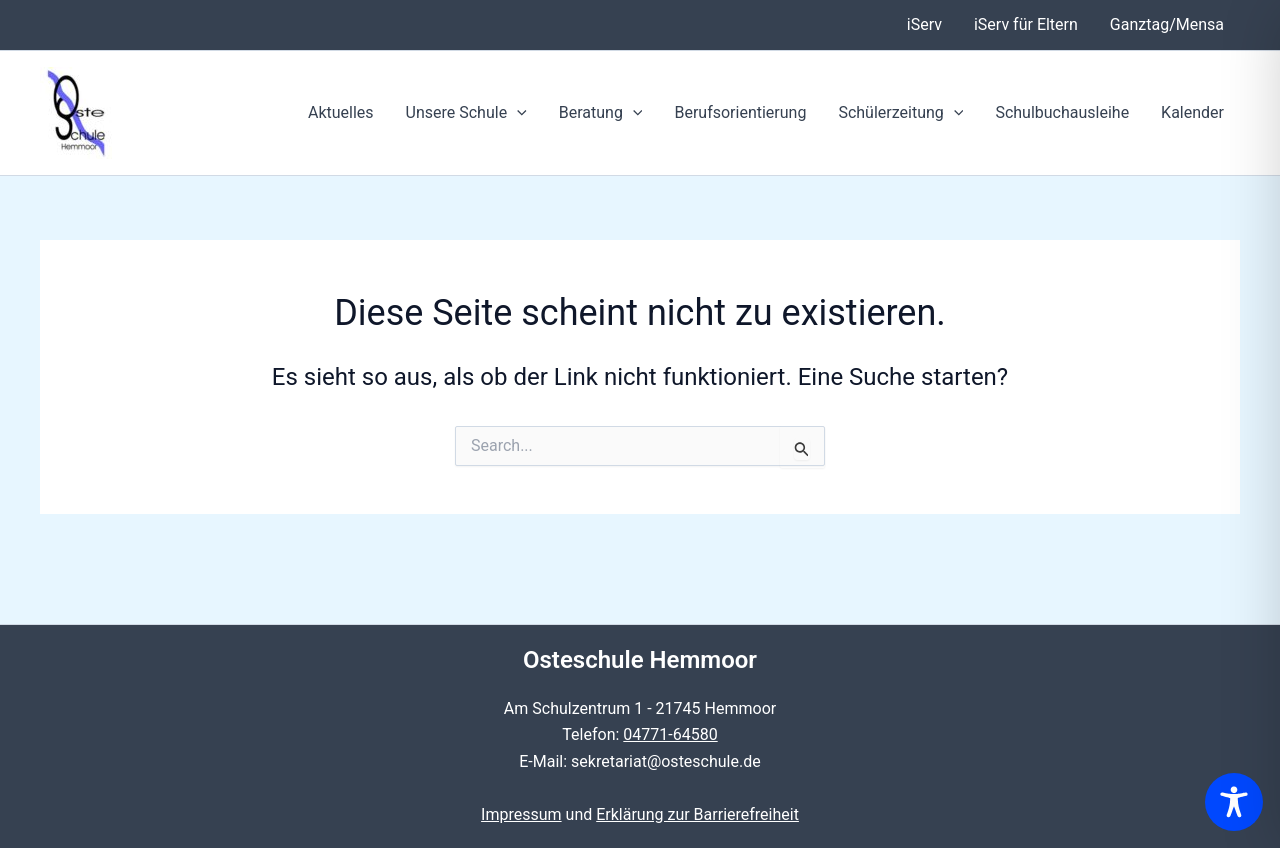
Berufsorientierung (740, 112)
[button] (517, 113)
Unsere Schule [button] (466, 113)
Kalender (1192, 112)
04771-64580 (670, 734)
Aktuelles (341, 112)
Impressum (521, 814)
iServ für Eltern (1026, 24)
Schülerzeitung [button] (900, 113)
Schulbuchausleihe (1062, 112)
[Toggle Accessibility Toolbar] (1234, 802)
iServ (924, 24)
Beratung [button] (601, 113)
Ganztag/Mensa (1167, 24)
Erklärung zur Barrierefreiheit (697, 814)
